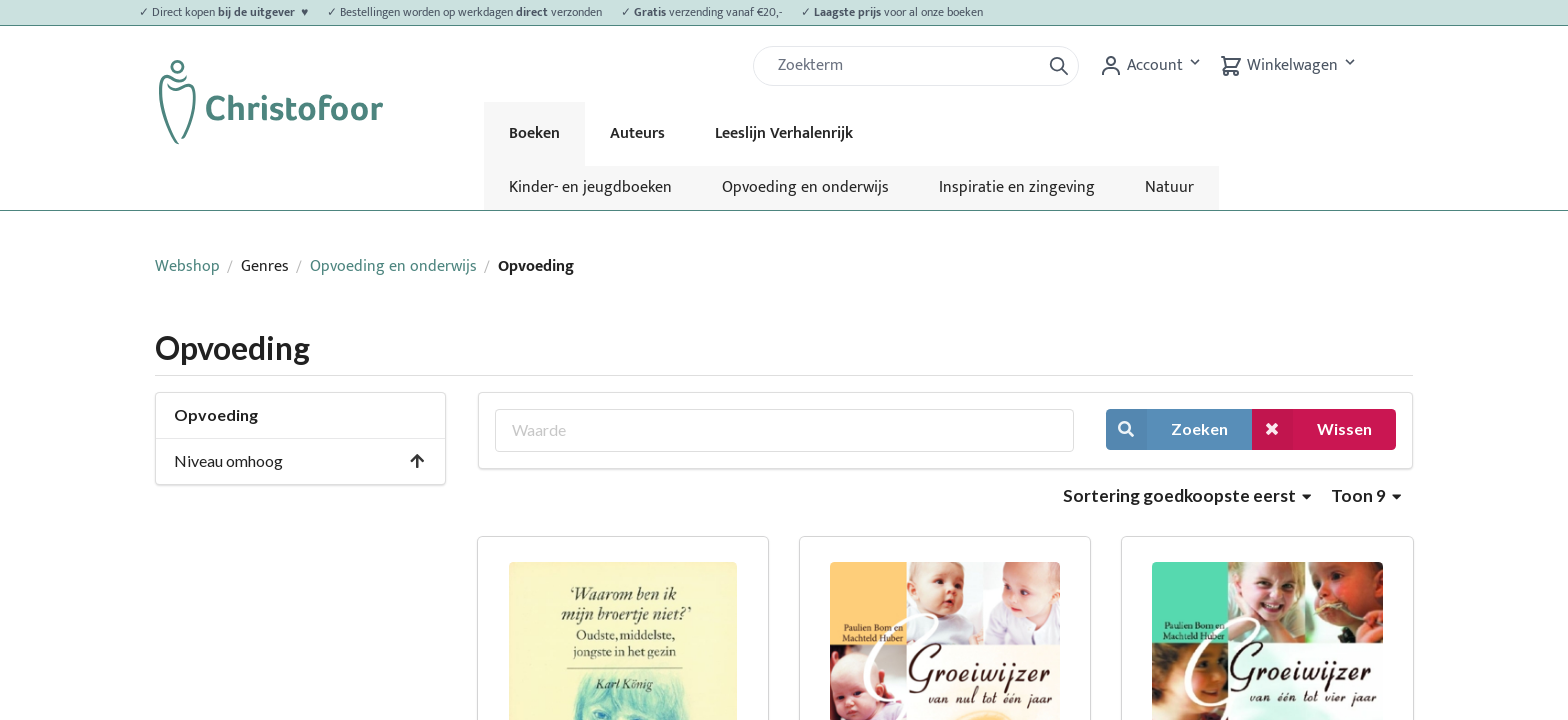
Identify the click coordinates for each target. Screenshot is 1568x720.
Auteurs (637, 133)
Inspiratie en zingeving (1017, 187)
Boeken (534, 133)
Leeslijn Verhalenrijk (784, 133)
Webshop (187, 266)
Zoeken (1167, 429)
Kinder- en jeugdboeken (590, 187)
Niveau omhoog (300, 460)
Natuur (1169, 187)
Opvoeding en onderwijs (805, 187)
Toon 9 (1366, 495)
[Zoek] (905, 66)
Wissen (1312, 429)
